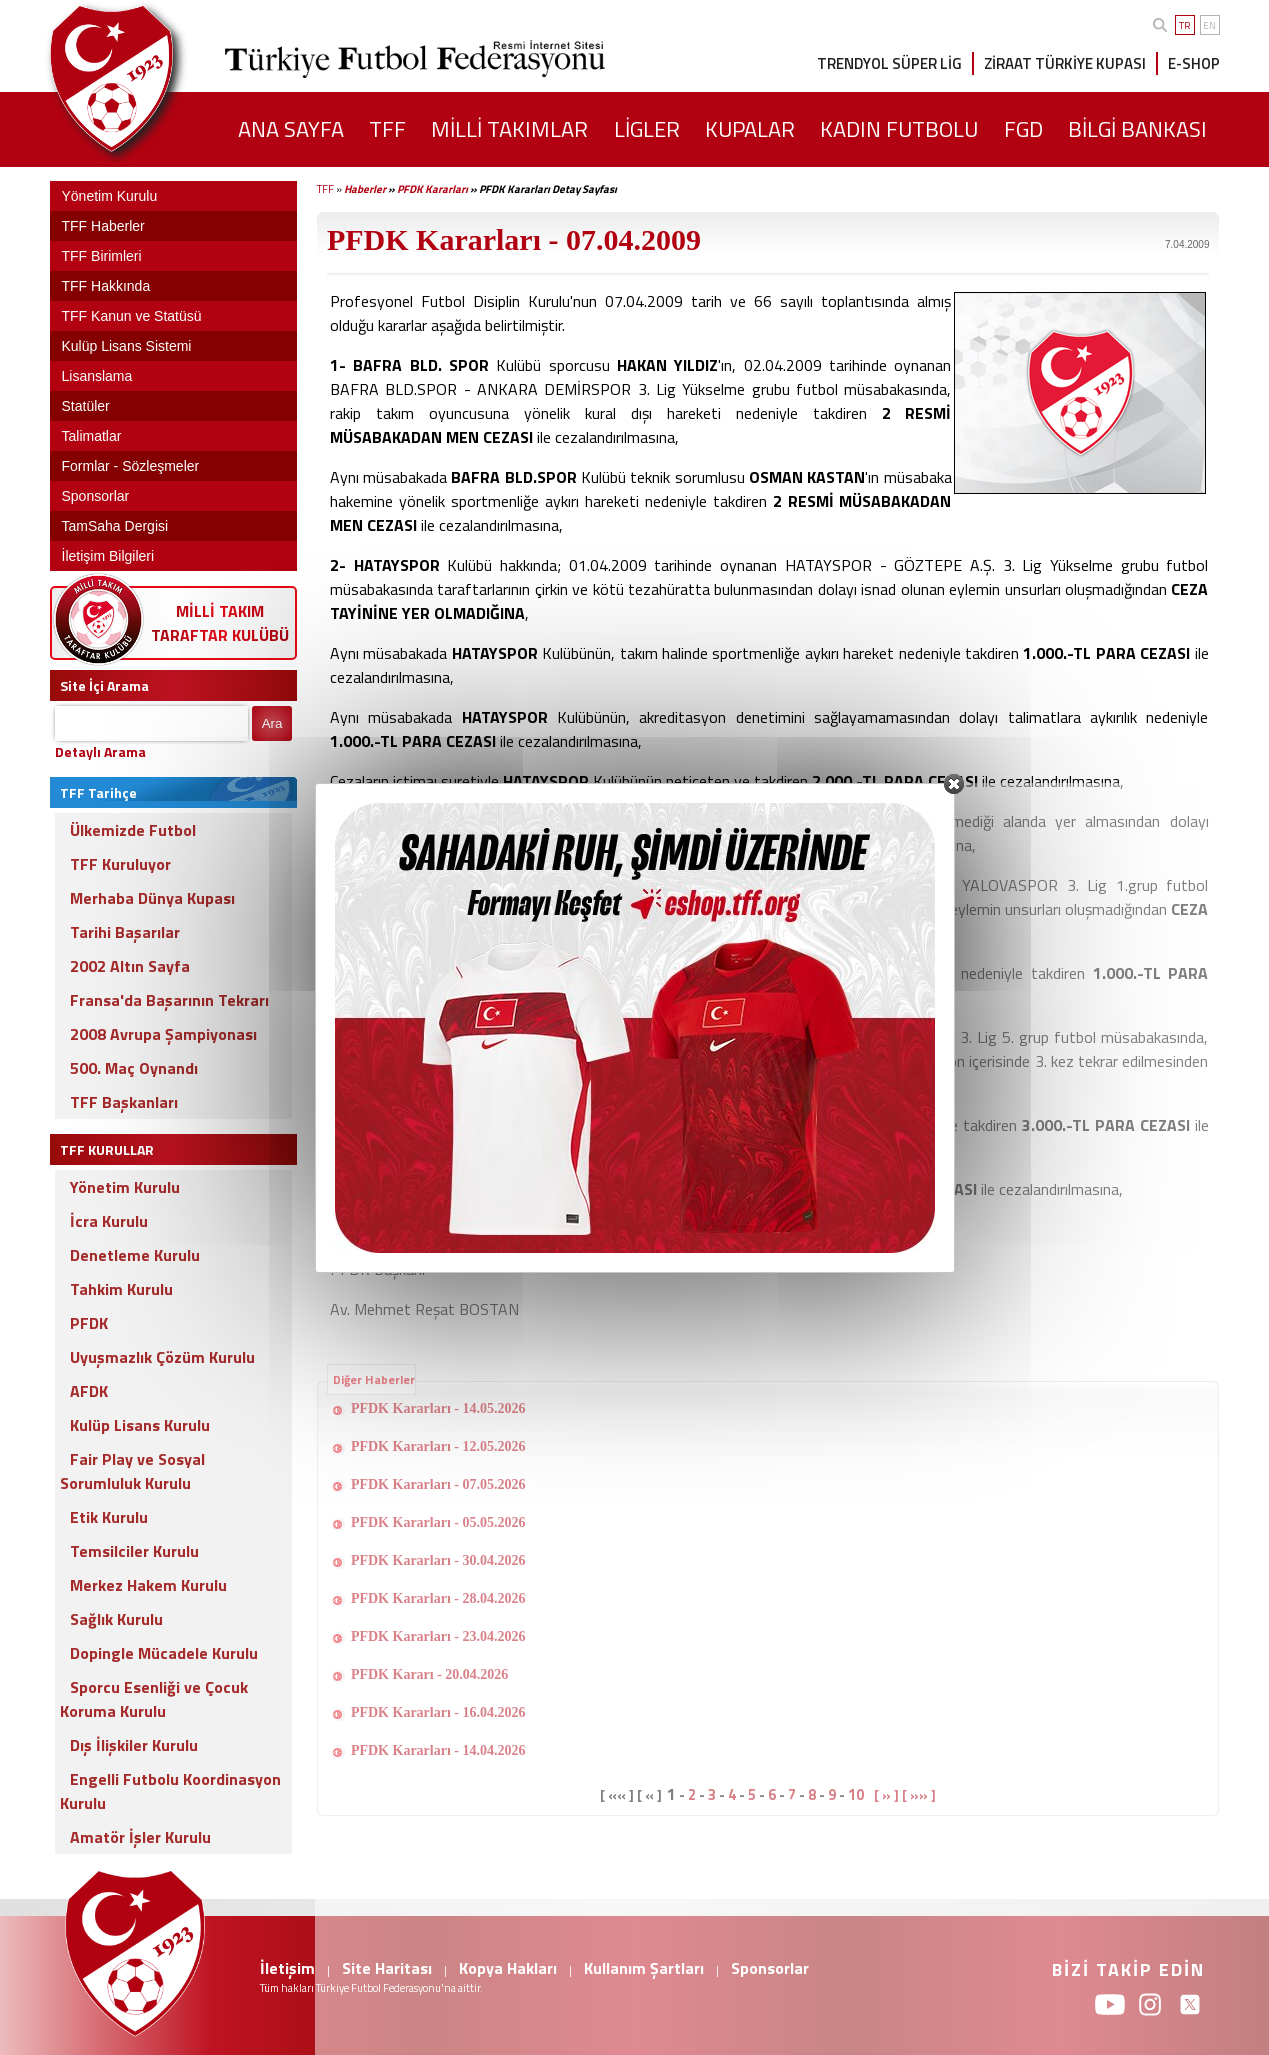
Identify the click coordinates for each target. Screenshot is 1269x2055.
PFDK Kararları (432, 189)
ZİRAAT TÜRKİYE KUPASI (1065, 63)
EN (1209, 25)
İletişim (287, 1968)
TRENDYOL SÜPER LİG (889, 63)
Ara (272, 723)
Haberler (365, 189)
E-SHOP (1194, 63)
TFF (325, 189)
